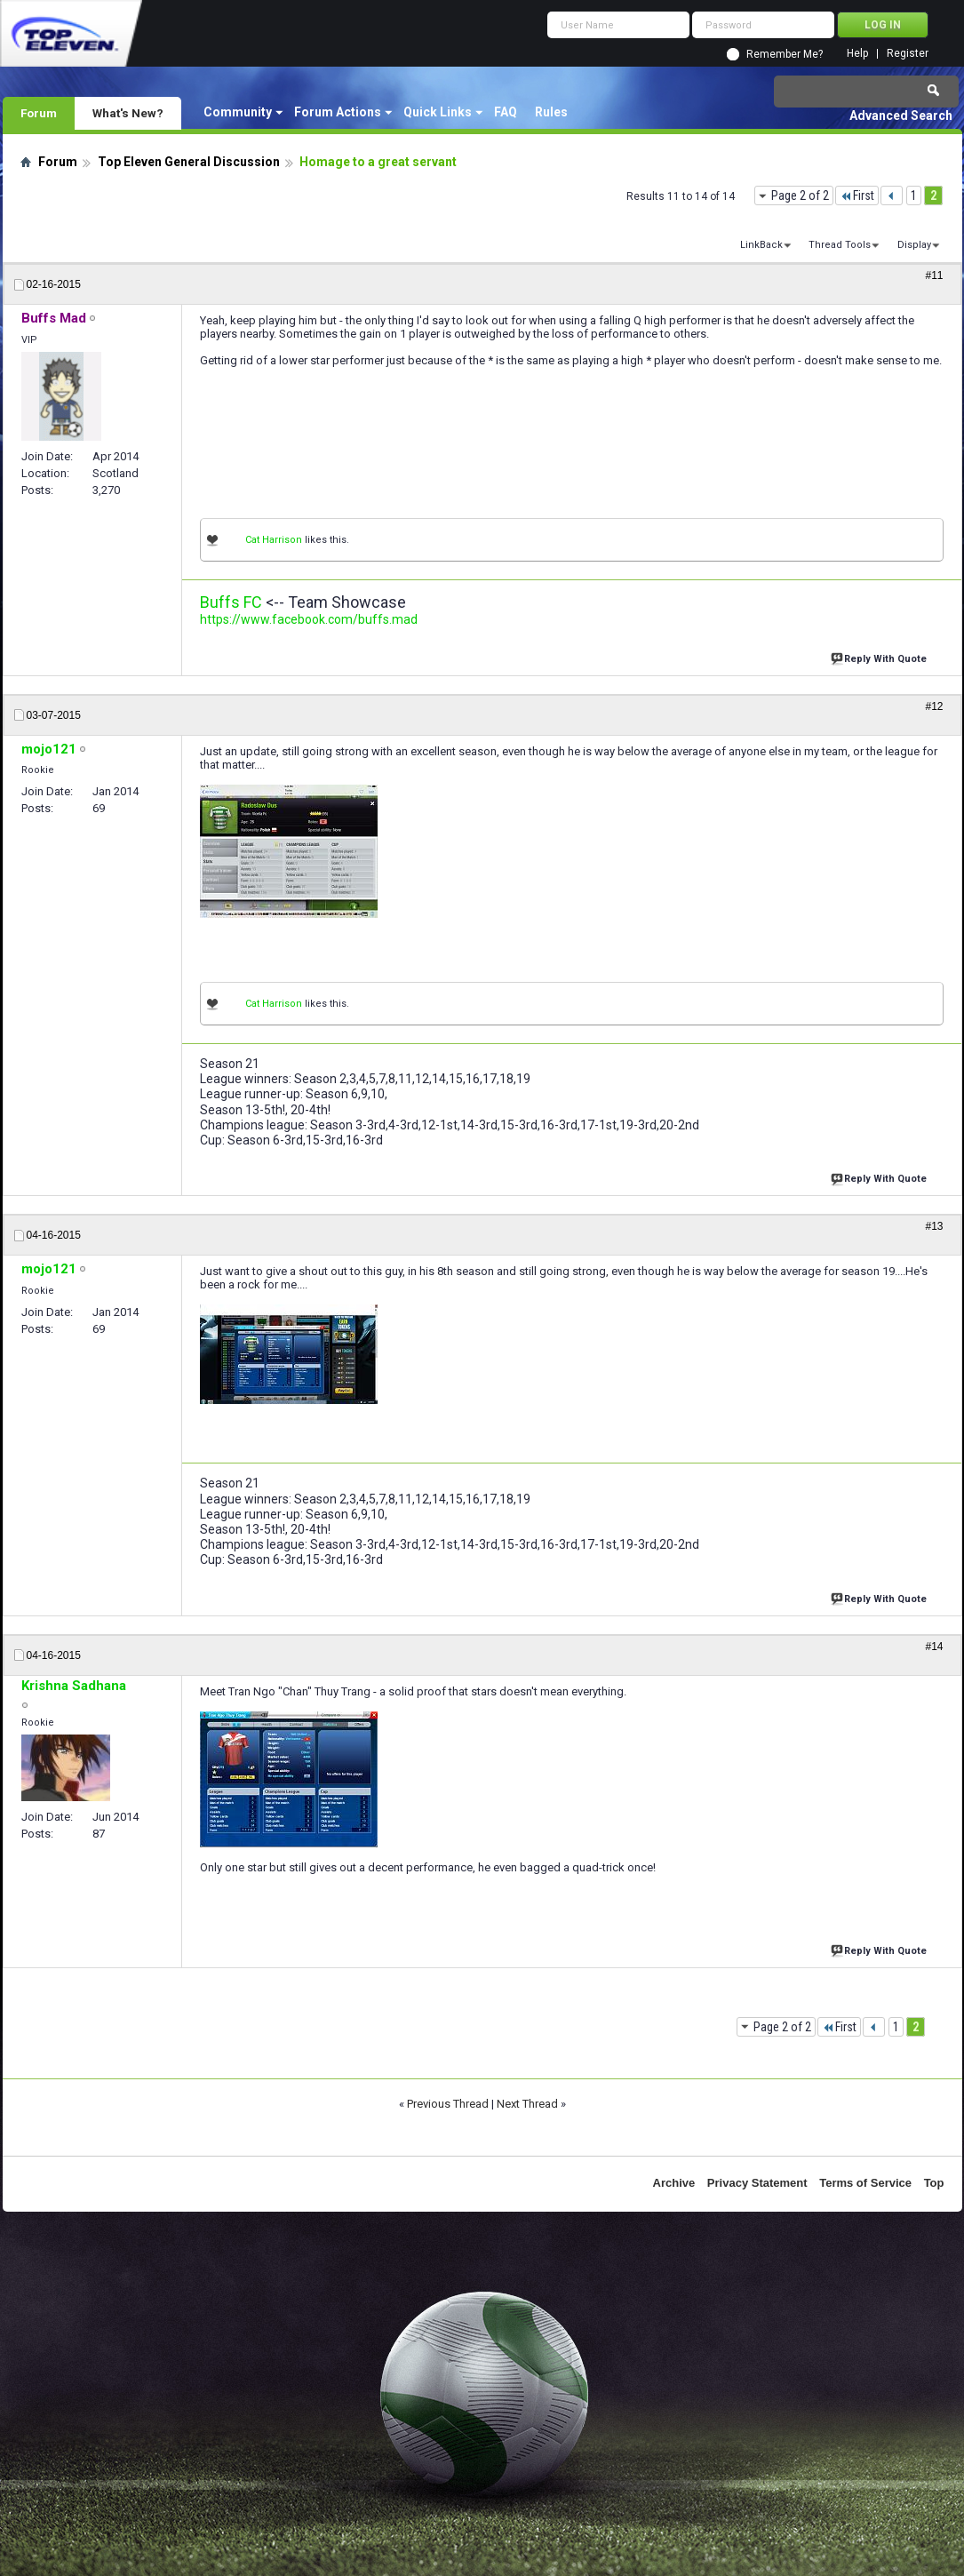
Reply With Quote (880, 657)
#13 (934, 1226)
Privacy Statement (757, 2182)
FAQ (505, 112)
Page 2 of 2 (800, 195)
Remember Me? (784, 54)
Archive (674, 2182)
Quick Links (437, 112)
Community (237, 112)
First (857, 195)
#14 (934, 1646)
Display (914, 245)
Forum (38, 113)
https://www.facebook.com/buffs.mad (309, 619)
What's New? (127, 113)
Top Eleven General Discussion (189, 162)
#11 (934, 275)
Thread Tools (840, 245)
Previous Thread (448, 2103)
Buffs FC (231, 602)
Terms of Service (865, 2182)
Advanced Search (900, 115)
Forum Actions (337, 112)
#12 (934, 706)
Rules (551, 112)
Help (857, 54)
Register (907, 54)
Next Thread (527, 2103)
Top (934, 2182)
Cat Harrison (273, 540)
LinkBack (761, 245)
